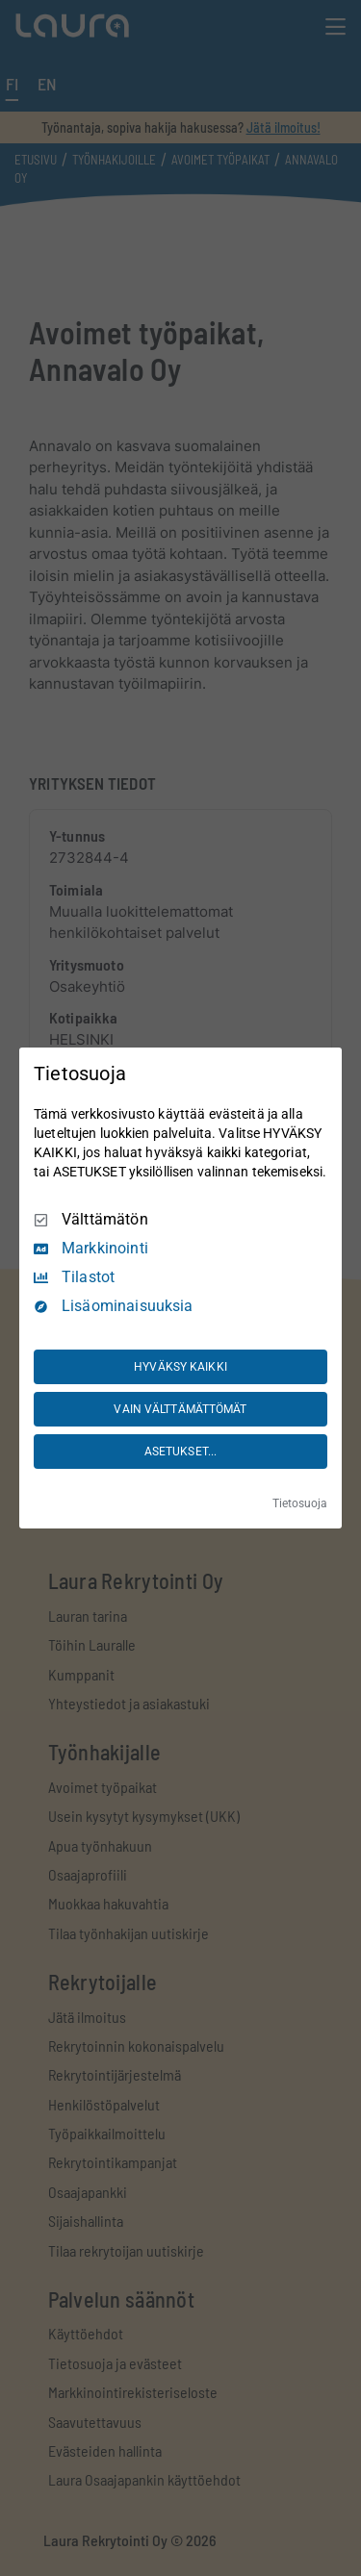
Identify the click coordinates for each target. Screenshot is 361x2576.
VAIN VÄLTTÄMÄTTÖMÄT (180, 1409)
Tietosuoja (299, 1503)
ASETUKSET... (180, 1451)
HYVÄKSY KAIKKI (180, 1367)
